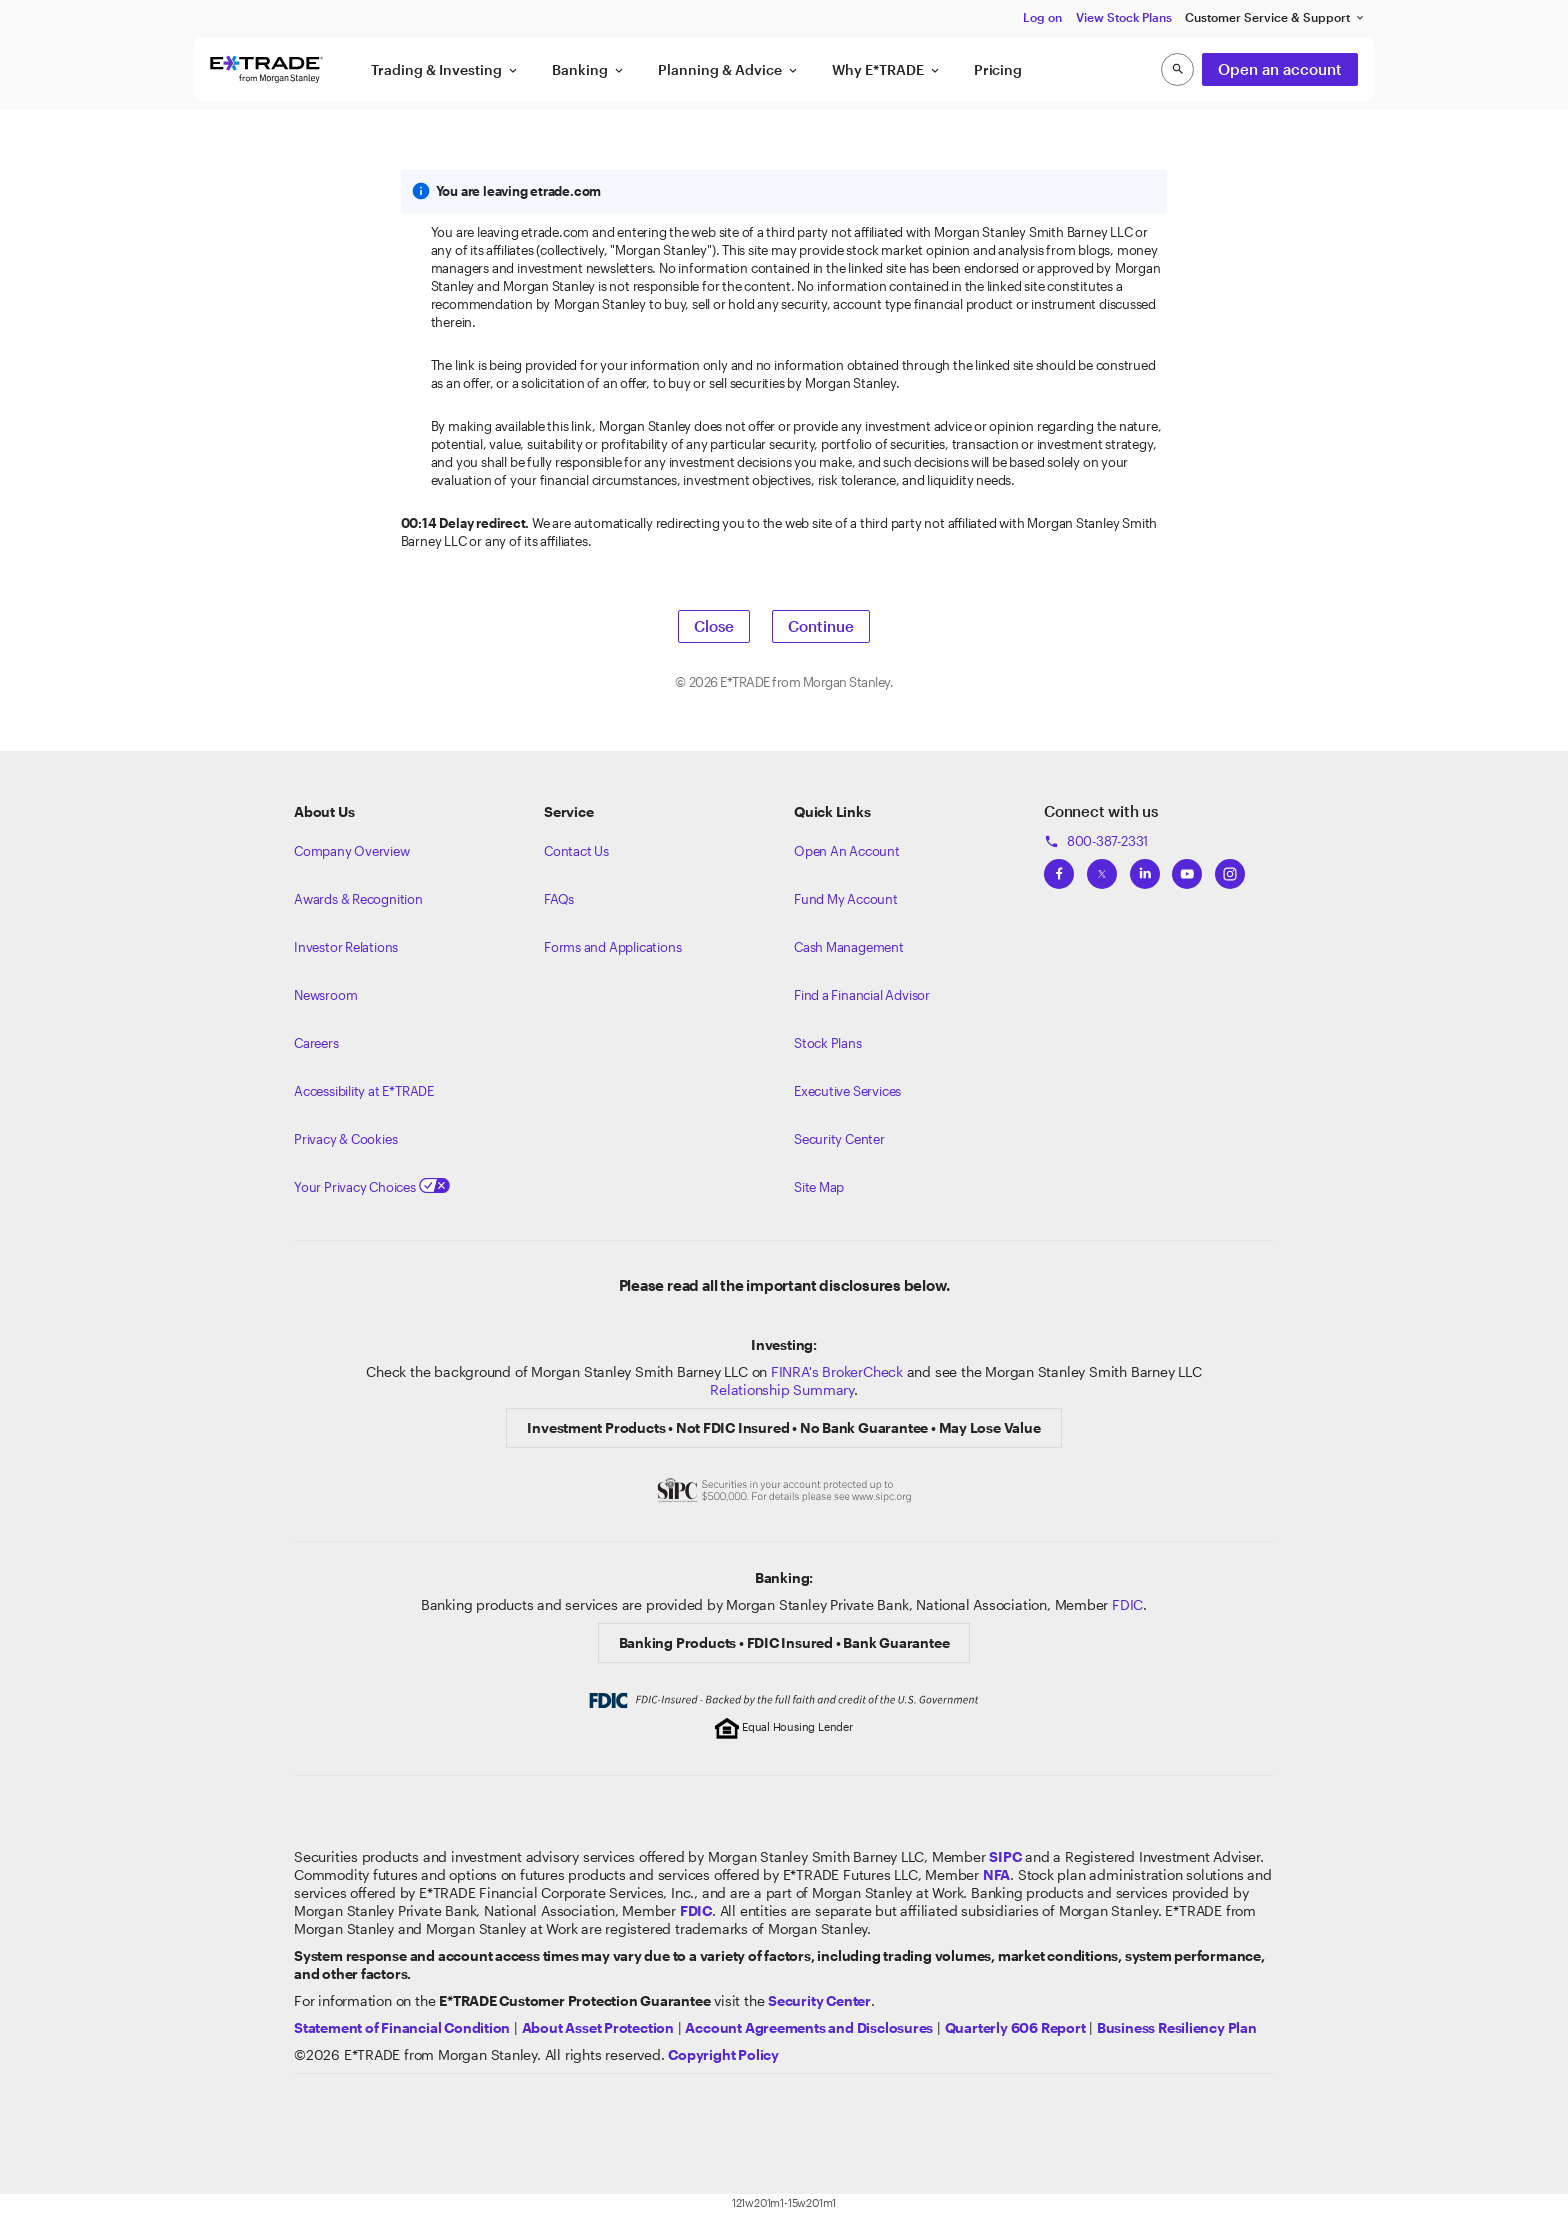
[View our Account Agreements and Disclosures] (809, 2027)
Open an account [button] (1280, 69)
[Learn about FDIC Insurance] (696, 1910)
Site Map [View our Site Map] (819, 1187)
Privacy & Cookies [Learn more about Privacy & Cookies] (345, 1139)
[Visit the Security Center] (819, 2000)
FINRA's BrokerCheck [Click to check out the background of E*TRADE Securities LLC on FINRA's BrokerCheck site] (837, 1371)
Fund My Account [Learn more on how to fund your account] (846, 899)
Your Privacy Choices (372, 1187)
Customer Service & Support (1275, 17)
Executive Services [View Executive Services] (847, 1091)
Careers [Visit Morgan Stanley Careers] (316, 1043)
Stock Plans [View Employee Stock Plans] (828, 1043)
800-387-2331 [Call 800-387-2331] (1096, 841)
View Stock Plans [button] (1124, 17)
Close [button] (714, 626)
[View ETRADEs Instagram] (1230, 868)
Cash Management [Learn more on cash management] (849, 947)
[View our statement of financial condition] (402, 2027)
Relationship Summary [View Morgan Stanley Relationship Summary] (782, 1389)
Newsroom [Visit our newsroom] (325, 995)
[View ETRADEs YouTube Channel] (1187, 868)
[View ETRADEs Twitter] (1102, 868)
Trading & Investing (445, 70)
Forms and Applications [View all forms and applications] (612, 947)
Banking (589, 70)
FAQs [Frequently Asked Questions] (559, 899)
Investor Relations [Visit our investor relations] (346, 947)
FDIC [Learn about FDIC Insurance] (1127, 1604)
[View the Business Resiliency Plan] (1177, 2027)
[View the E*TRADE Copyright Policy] (723, 2054)
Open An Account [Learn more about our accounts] (847, 851)
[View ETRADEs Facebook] (1059, 868)
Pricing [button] (998, 69)
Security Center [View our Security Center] (839, 1139)
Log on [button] (1042, 17)
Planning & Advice (729, 70)
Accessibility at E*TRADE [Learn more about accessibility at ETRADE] (364, 1091)
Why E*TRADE (887, 70)
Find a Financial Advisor (862, 995)
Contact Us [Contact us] (576, 851)
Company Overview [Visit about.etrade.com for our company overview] (352, 851)
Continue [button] (821, 626)
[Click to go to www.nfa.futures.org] (996, 1874)
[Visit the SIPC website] (1005, 1856)
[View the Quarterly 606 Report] (1015, 2027)
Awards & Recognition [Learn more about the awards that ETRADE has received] (358, 899)
